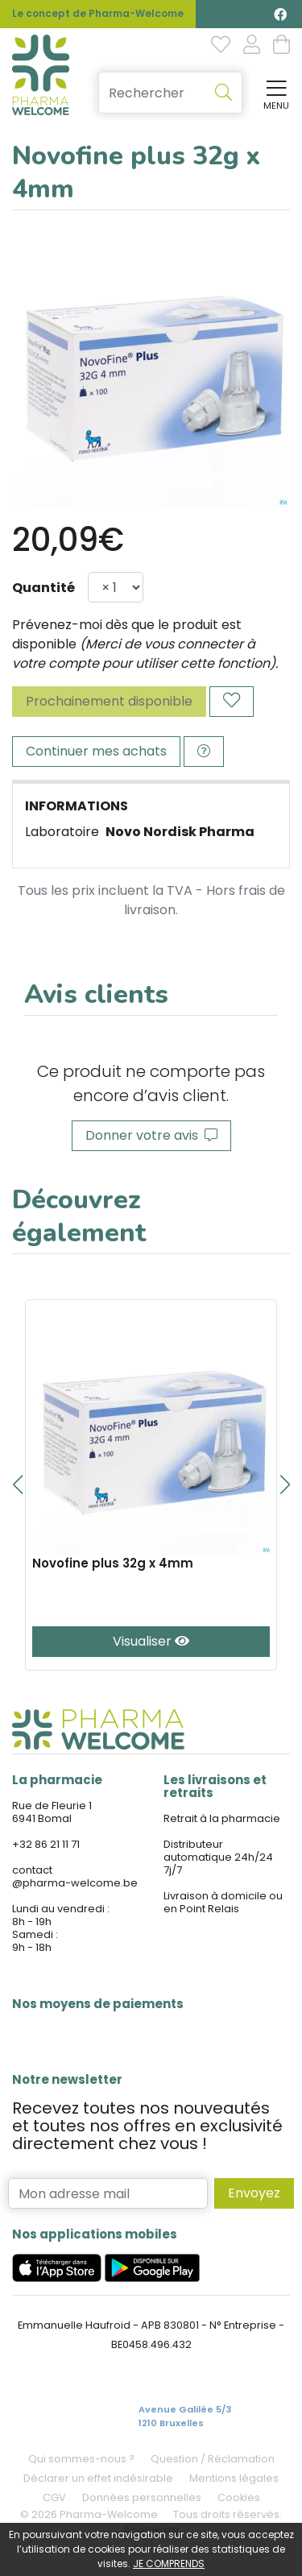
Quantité (43, 587)
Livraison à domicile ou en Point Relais (223, 1902)
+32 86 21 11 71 (46, 1844)
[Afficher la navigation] (273, 93)
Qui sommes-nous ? (81, 2459)
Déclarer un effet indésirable (98, 2478)
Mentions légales (234, 2478)
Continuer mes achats (96, 751)
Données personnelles (141, 2497)
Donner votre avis (151, 1135)
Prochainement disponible (109, 701)
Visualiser (151, 1641)
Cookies (238, 2497)
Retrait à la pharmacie (221, 1818)
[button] (17, 1484)
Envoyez (254, 2193)
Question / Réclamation (213, 2459)
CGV (54, 2497)
